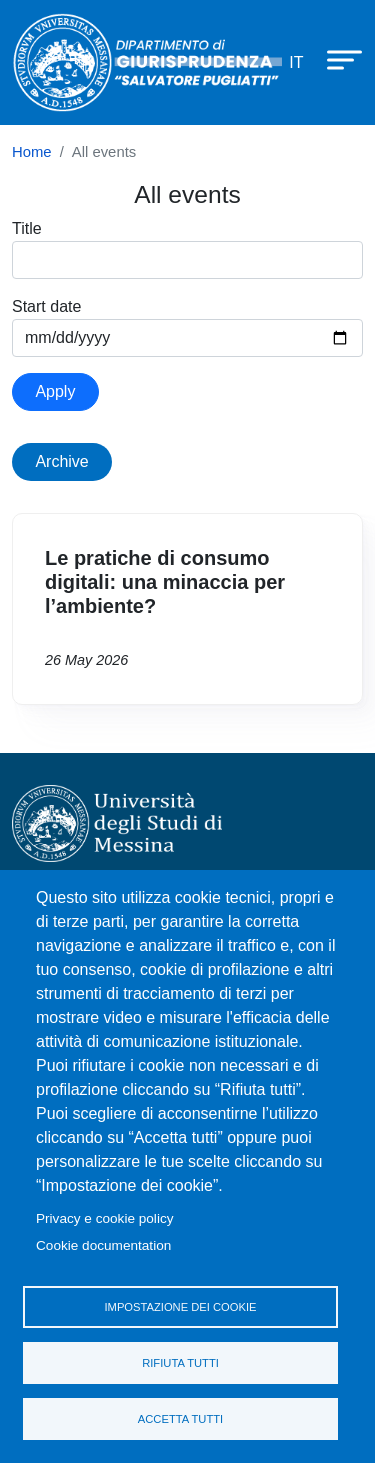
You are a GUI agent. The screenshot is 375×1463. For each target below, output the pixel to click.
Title (27, 228)
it (296, 62)
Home (32, 152)
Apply (55, 391)
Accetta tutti (180, 1419)
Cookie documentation (103, 1245)
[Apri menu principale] (335, 59)
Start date (46, 306)
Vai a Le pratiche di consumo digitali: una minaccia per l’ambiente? (187, 609)
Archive (61, 461)
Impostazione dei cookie (180, 1307)
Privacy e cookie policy (105, 1218)
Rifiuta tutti (180, 1363)
